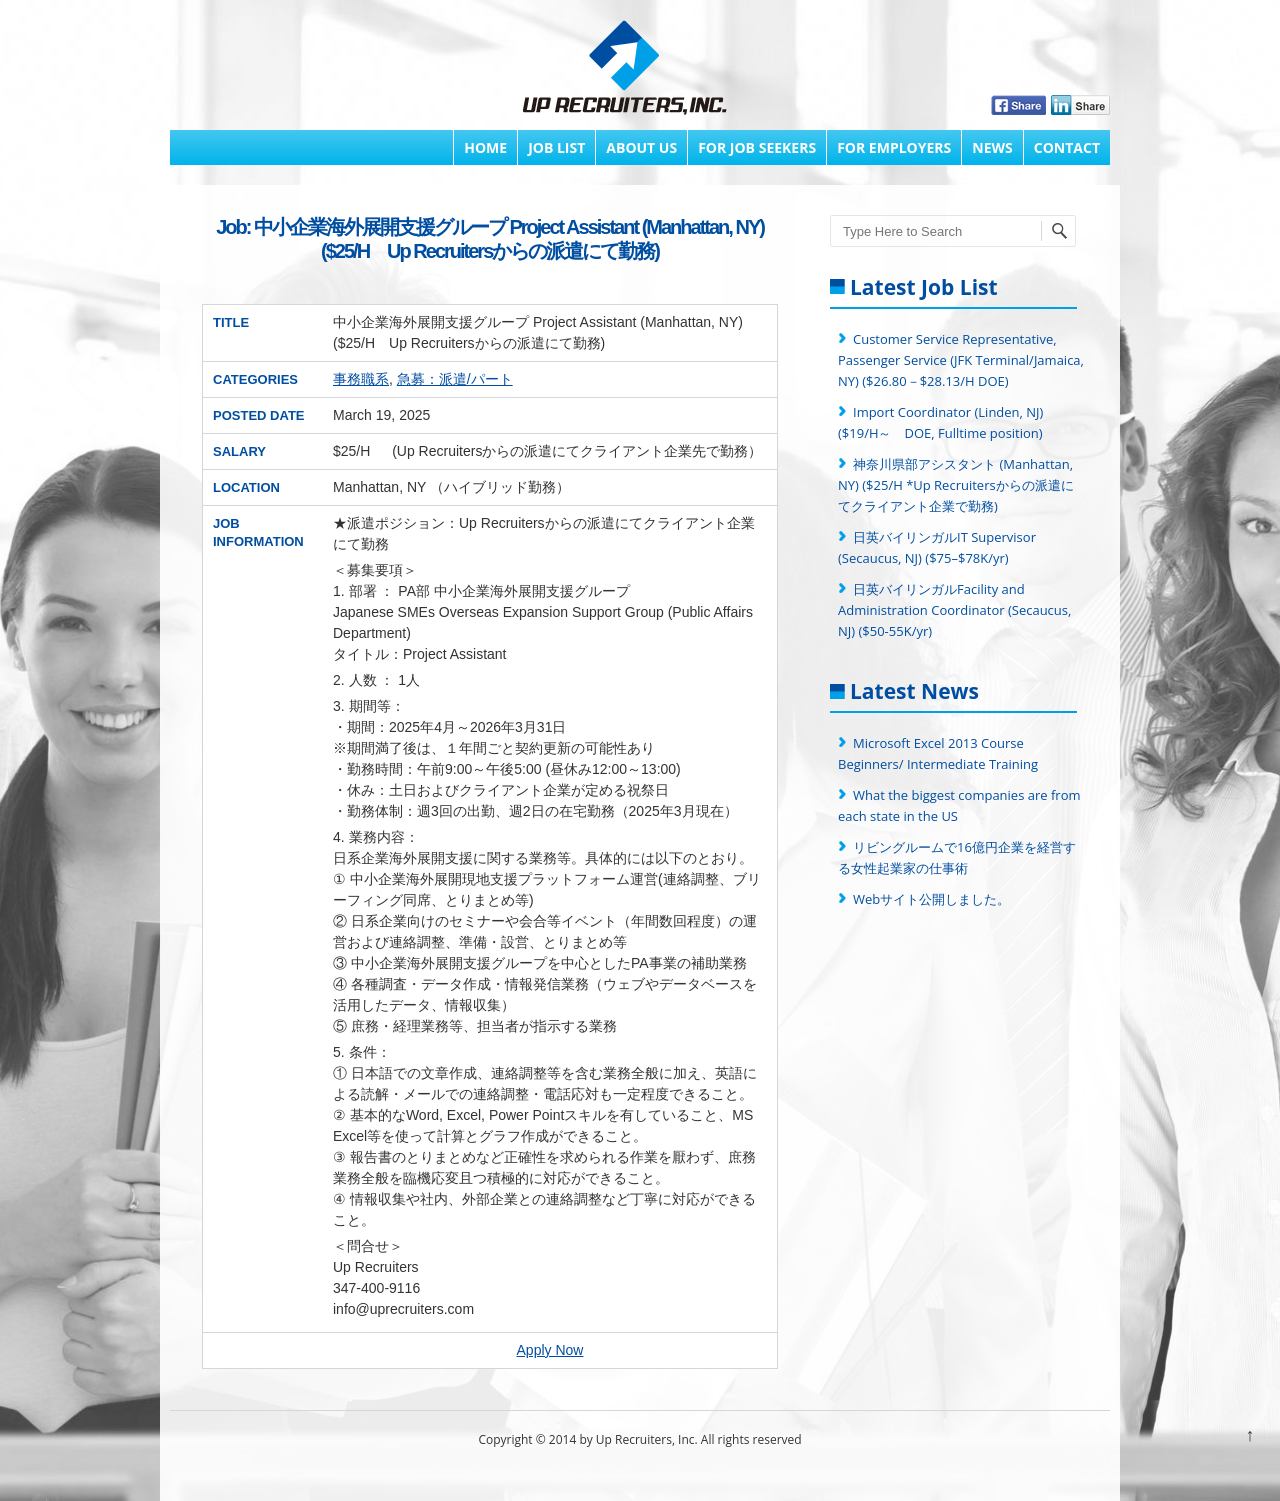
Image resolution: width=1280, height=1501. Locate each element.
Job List (556, 147)
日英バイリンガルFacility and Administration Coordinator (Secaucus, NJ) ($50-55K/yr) (954, 610)
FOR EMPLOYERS (894, 147)
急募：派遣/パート (455, 379)
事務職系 (361, 379)
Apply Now (550, 1350)
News (992, 147)
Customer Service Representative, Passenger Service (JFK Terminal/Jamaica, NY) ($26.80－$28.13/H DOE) (961, 360)
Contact (1067, 147)
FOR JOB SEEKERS (757, 147)
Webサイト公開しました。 (931, 899)
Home (485, 147)
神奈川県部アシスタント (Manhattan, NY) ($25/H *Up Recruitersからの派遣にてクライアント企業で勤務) (956, 485)
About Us (641, 147)
